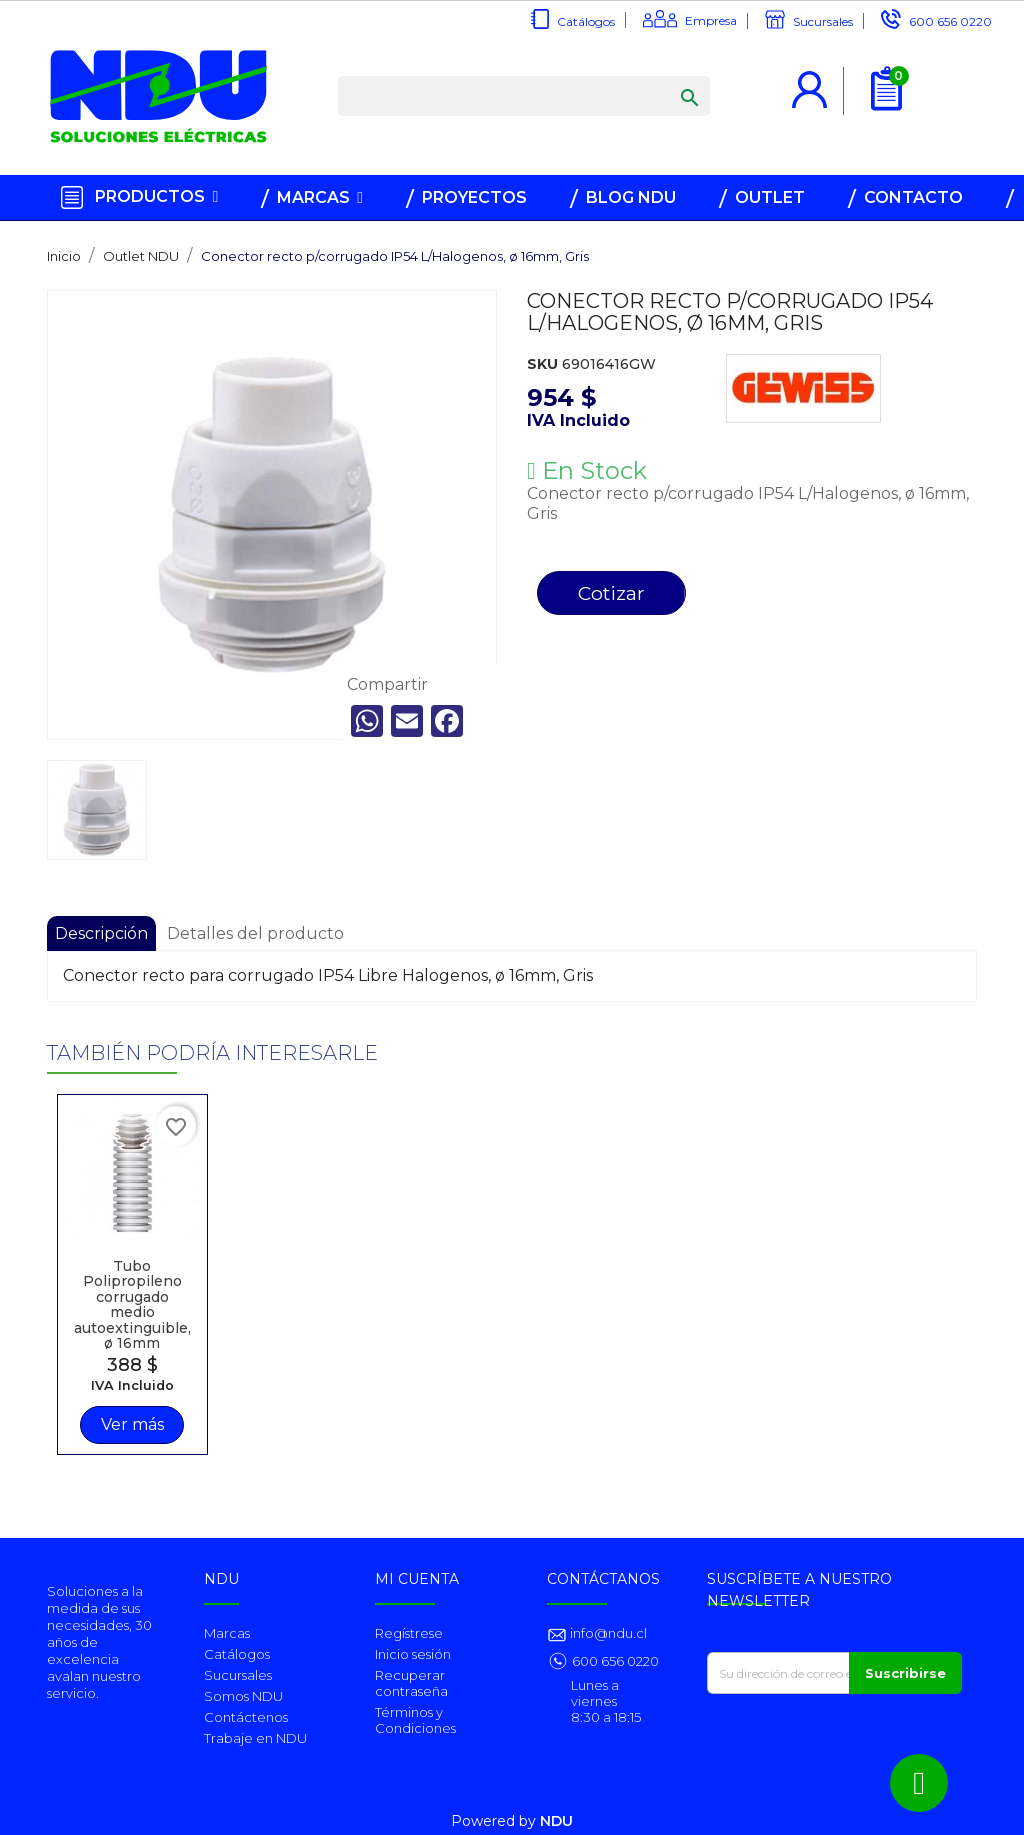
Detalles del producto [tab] (255, 933)
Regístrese (409, 1633)
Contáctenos (246, 1717)
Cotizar (611, 593)
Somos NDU (243, 1696)
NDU (556, 1821)
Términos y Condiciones (415, 1720)
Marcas (227, 1633)
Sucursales (823, 21)
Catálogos (586, 21)
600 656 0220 (950, 21)
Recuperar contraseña (411, 1683)
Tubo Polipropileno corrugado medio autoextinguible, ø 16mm (131, 1302)
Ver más (131, 1423)
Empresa (711, 20)
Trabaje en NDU (255, 1738)
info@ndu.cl (607, 1633)
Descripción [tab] (101, 933)
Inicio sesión (413, 1654)
